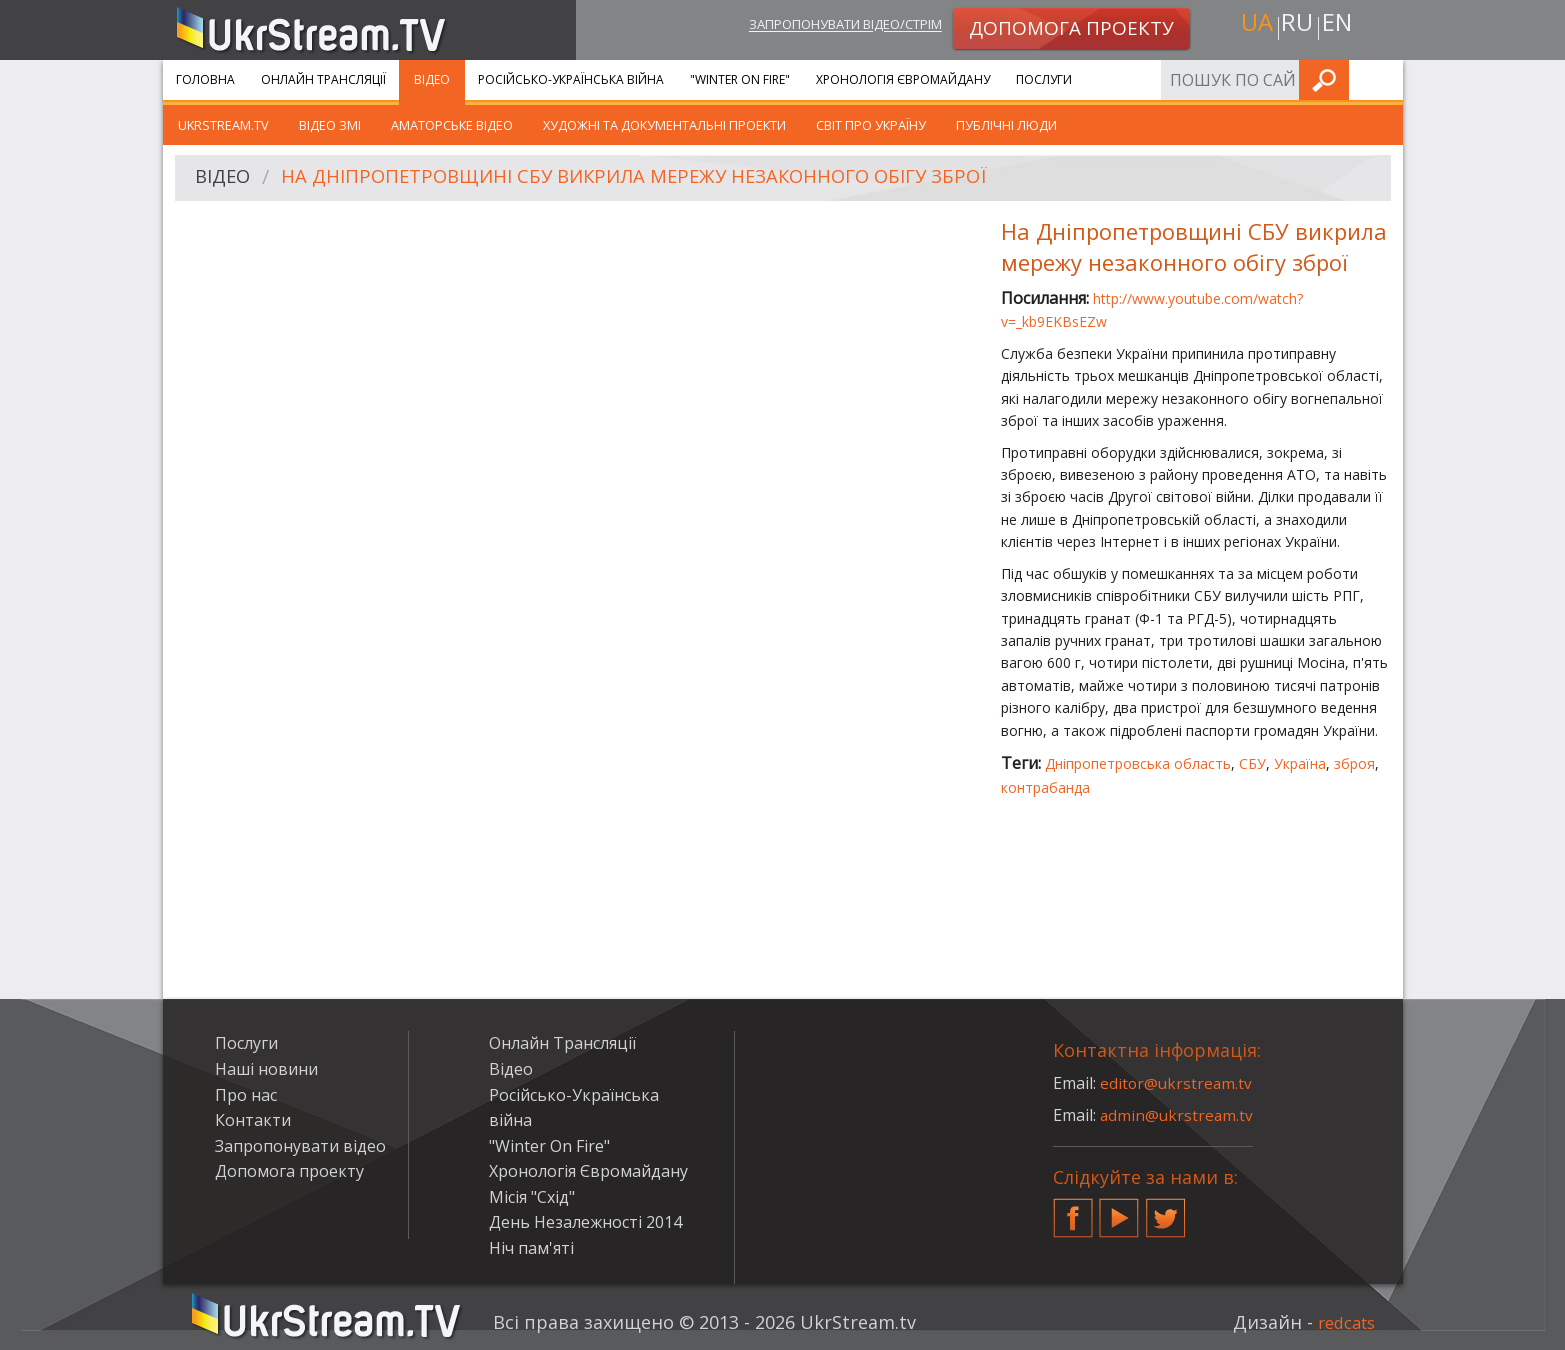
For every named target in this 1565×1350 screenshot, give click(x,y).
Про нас (246, 1095)
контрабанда (1045, 787)
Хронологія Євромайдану (903, 79)
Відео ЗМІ (330, 125)
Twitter (1166, 1210)
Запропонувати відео (300, 1146)
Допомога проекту (289, 1171)
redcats (1342, 1322)
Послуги (1044, 79)
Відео (432, 79)
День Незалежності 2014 (585, 1222)
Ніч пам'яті (531, 1248)
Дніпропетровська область (1138, 763)
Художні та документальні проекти (664, 125)
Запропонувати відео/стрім (823, 26)
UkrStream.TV (223, 125)
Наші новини (266, 1069)
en (1341, 26)
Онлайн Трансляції (323, 79)
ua (1252, 26)
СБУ (1252, 763)
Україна (1300, 763)
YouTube (1119, 1210)
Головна (205, 79)
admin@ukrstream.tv (1178, 1115)
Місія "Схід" (532, 1197)
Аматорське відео (452, 125)
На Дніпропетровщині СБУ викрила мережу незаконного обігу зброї (662, 178)
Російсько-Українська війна (571, 79)
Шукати (1382, 79)
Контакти (253, 1120)
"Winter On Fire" (740, 79)
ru (1296, 26)
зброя (1354, 763)
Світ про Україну (871, 125)
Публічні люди (1006, 125)
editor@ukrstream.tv (1177, 1083)
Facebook (1073, 1210)
